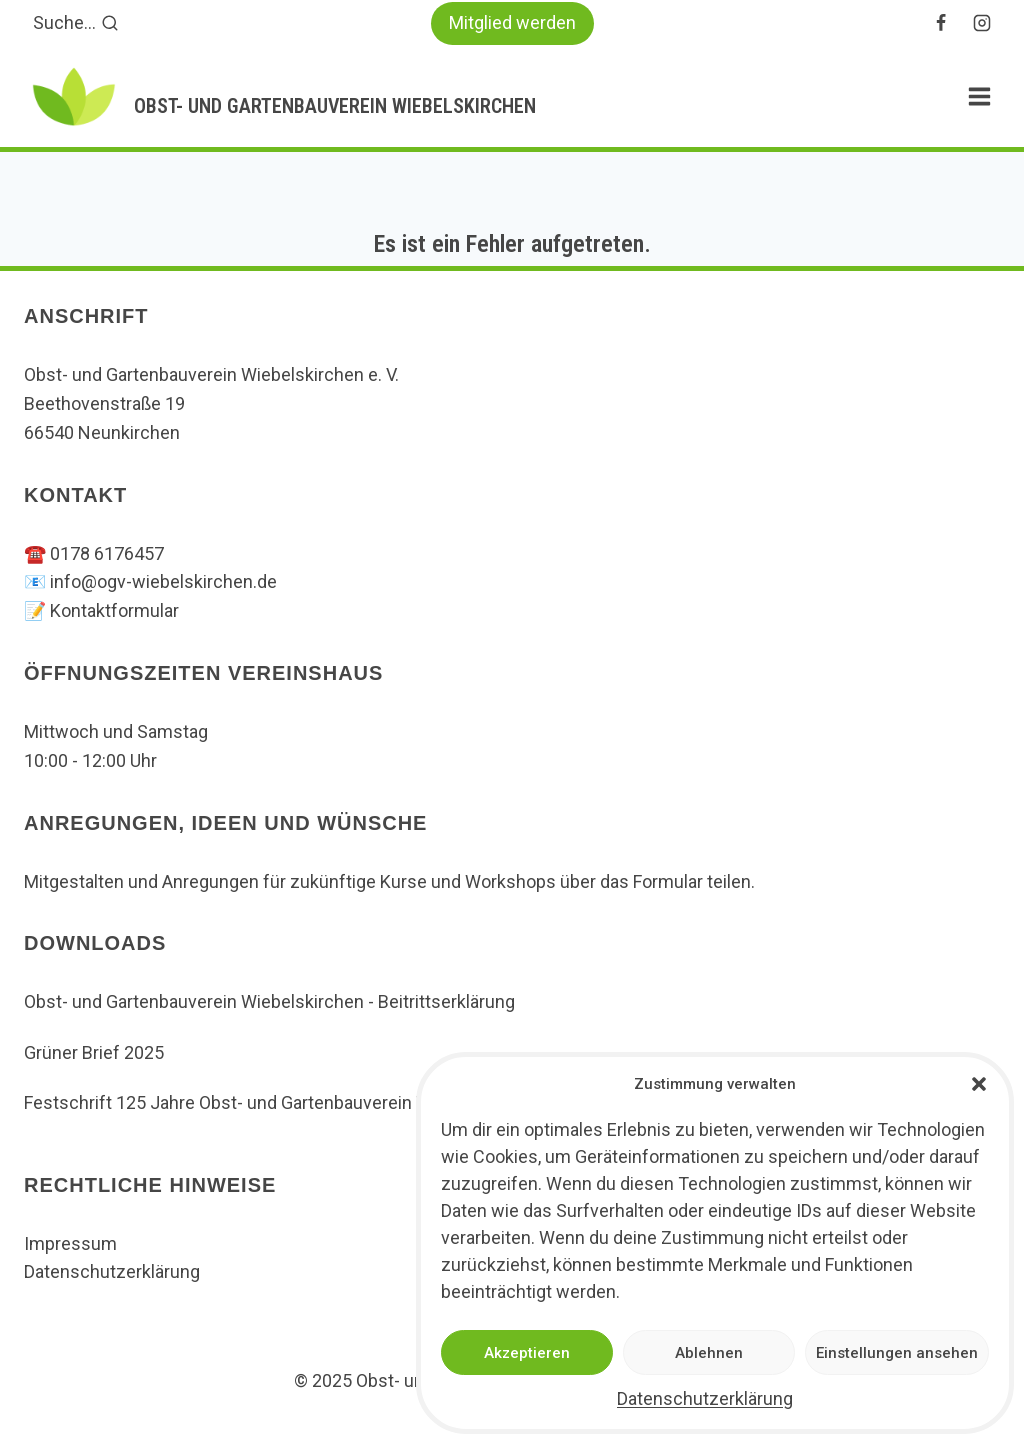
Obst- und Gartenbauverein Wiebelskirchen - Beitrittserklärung (269, 1001)
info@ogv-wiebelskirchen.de (163, 581)
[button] (979, 1084)
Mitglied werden (512, 22)
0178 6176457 (107, 553)
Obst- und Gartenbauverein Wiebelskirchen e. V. (211, 374)
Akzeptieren (527, 1353)
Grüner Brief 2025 (94, 1052)
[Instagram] (982, 23)
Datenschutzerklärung (705, 1398)
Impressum (70, 1243)
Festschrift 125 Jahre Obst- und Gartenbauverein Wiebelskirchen (281, 1102)
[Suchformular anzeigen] (76, 23)
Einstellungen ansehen (897, 1353)
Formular (670, 881)
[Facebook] (941, 23)
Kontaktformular (114, 610)
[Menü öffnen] (979, 97)
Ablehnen (709, 1353)
